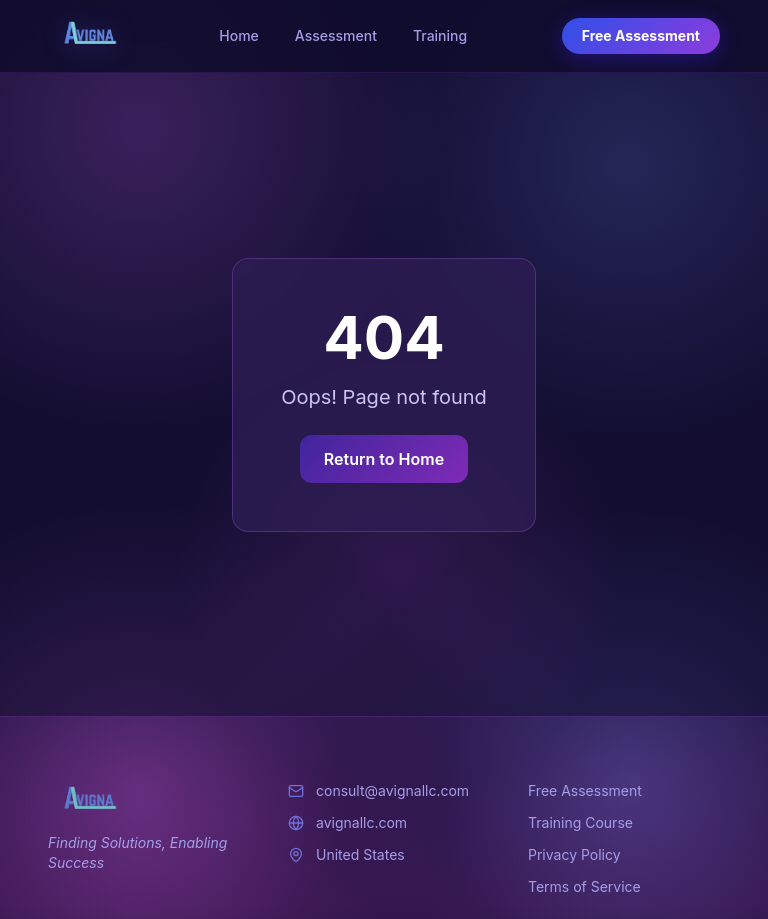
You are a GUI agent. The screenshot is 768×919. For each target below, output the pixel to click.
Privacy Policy (574, 854)
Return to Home (384, 459)
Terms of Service (584, 886)
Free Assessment (641, 35)
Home (239, 35)
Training (440, 35)
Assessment (336, 35)
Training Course (580, 822)
